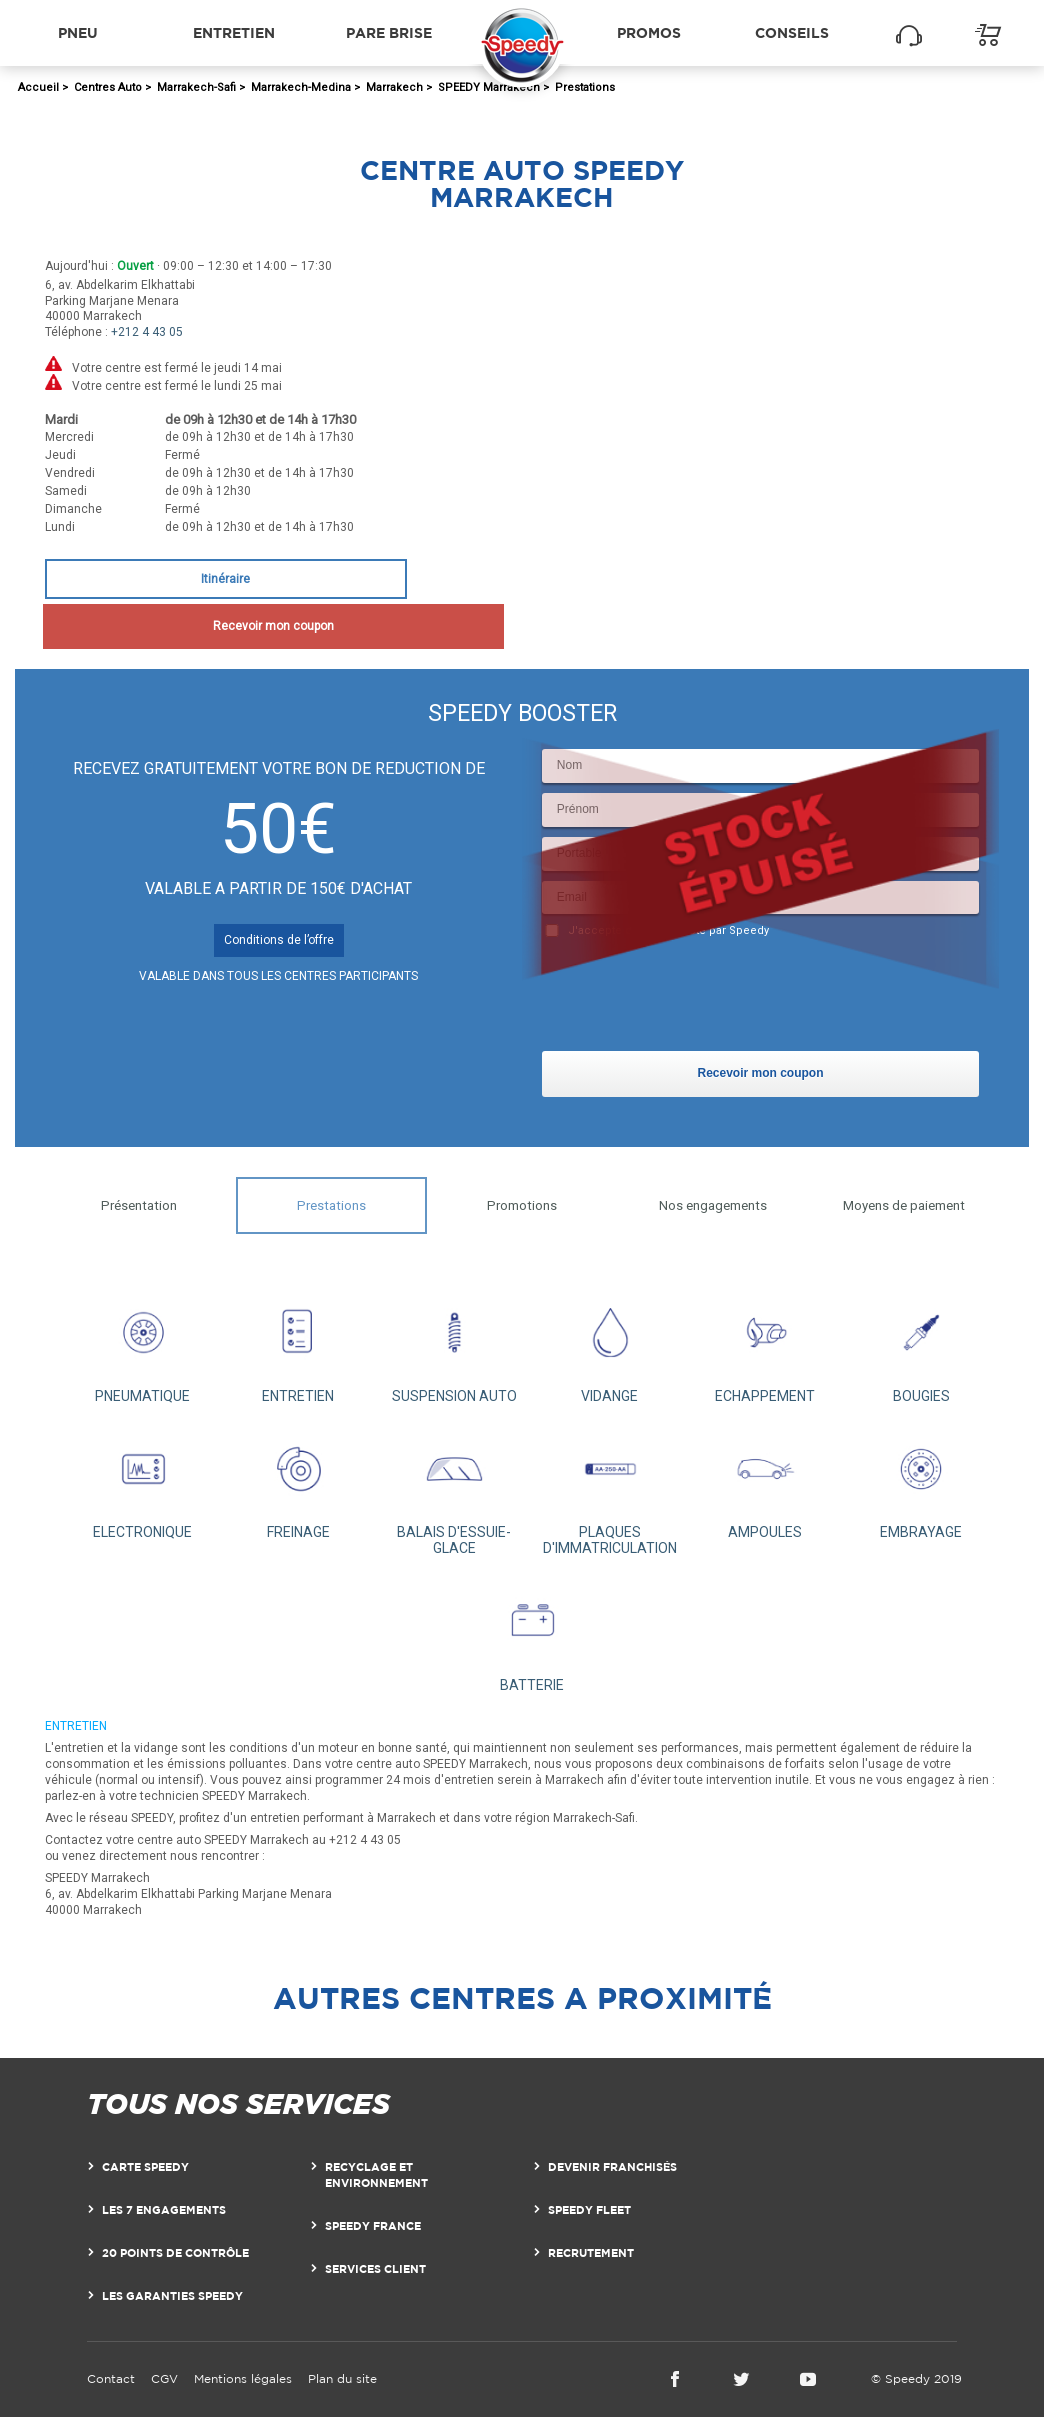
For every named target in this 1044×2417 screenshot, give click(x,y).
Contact (111, 2378)
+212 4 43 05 (147, 332)
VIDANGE (610, 1345)
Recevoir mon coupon (225, 626)
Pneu (78, 32)
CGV (164, 2378)
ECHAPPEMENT (766, 1345)
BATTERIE (532, 1634)
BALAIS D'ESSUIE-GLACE (454, 1490)
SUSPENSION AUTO (454, 1345)
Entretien (234, 32)
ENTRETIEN (299, 1345)
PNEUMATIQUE (143, 1345)
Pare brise (389, 32)
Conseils (792, 32)
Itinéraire (225, 579)
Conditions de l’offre (279, 940)
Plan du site (342, 2378)
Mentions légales (243, 2378)
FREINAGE (299, 1482)
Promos (649, 32)
